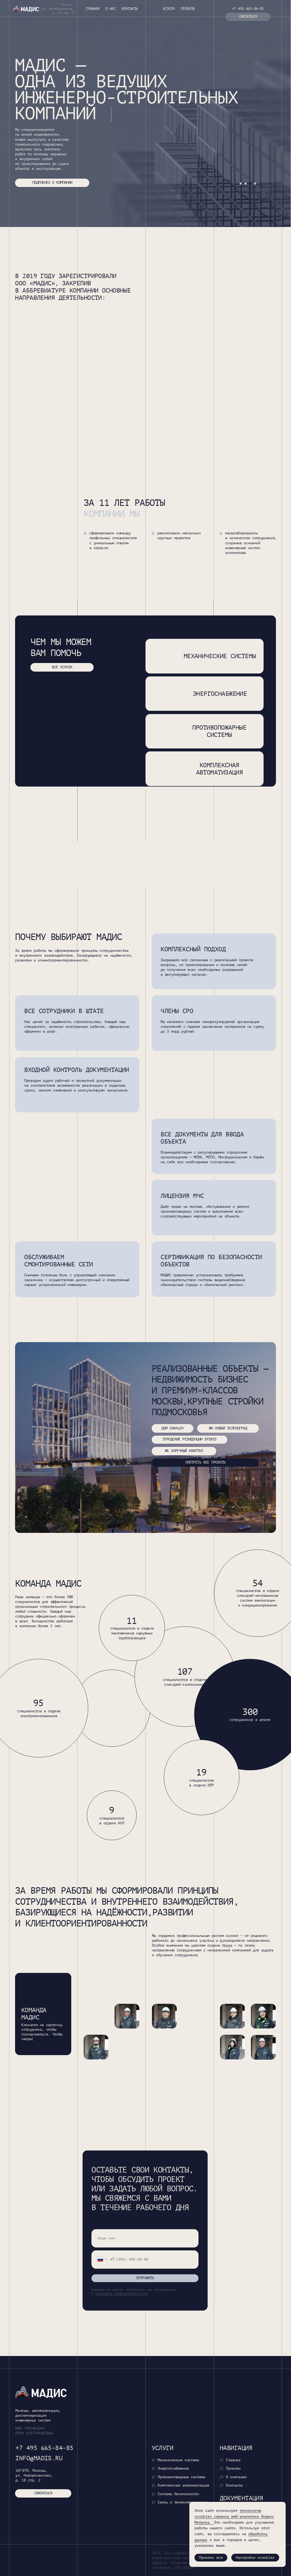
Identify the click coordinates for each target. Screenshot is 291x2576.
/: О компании (233, 2477)
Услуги (168, 9)
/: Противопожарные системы (178, 2477)
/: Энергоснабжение (170, 2468)
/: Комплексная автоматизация (181, 2485)
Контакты (130, 9)
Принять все (211, 2558)
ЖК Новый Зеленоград (228, 1428)
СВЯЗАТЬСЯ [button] (43, 2493)
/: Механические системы (175, 2460)
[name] (144, 2238)
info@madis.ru (38, 2458)
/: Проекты (230, 2468)
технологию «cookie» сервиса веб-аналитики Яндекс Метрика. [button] (234, 2516)
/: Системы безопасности (175, 2494)
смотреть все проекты (205, 1462)
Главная (93, 9)
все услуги (62, 667)
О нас (110, 9)
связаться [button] (248, 17)
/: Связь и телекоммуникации (179, 2502)
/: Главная (230, 2460)
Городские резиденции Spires (189, 1439)
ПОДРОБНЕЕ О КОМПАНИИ (52, 183)
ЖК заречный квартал (184, 1451)
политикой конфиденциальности (121, 2293)
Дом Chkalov (172, 1428)
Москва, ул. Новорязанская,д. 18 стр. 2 (58, 8)
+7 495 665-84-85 (248, 9)
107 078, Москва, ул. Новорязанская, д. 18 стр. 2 (33, 2475)
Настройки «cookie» (255, 2558)
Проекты (188, 9)
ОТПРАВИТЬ (145, 2278)
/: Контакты (231, 2485)
